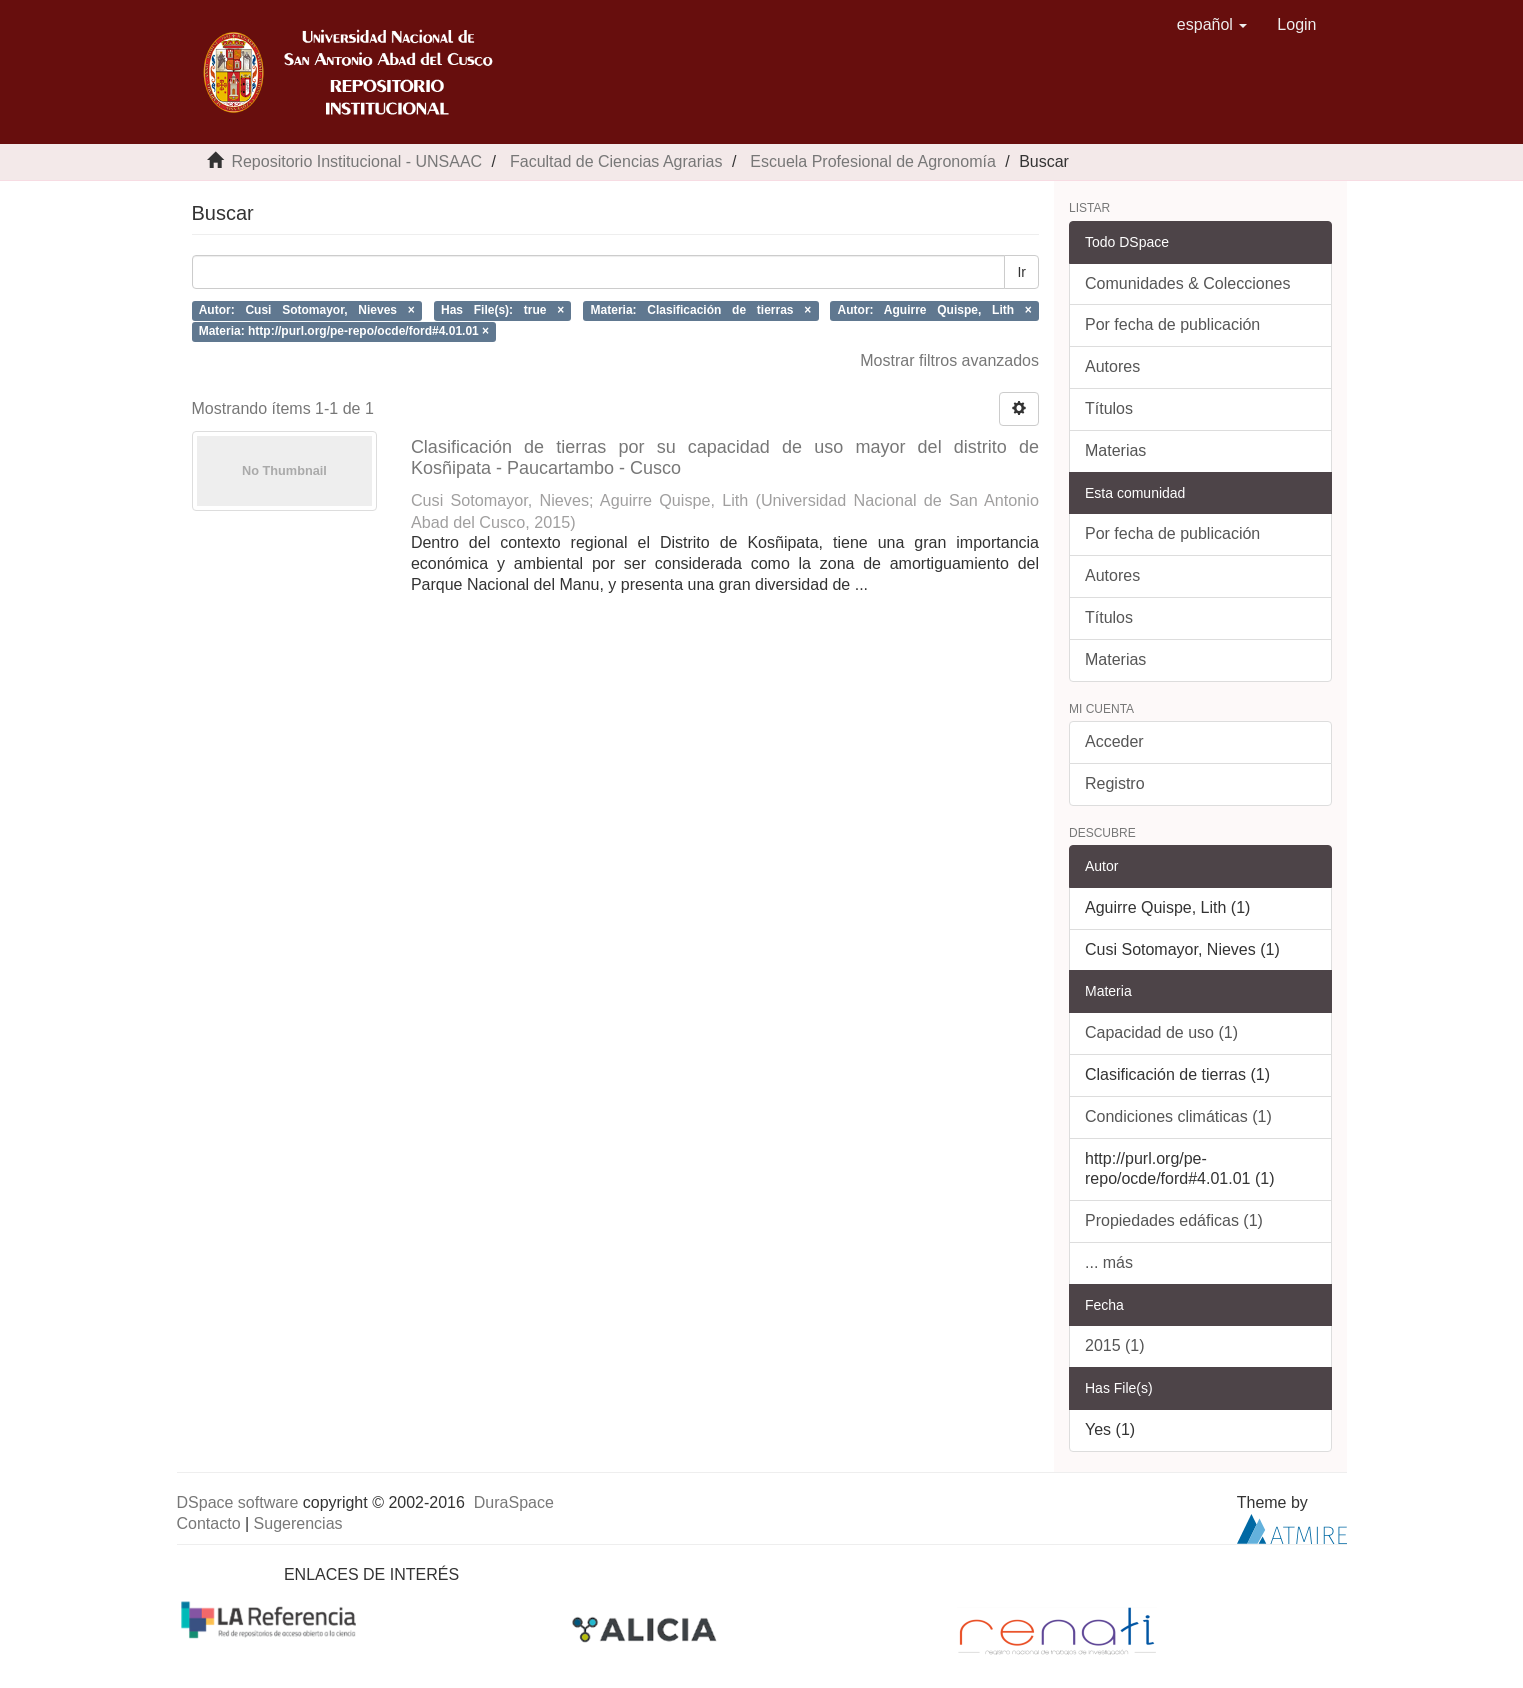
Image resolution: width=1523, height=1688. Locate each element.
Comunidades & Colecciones (1187, 283)
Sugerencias (298, 1523)
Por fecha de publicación (1172, 324)
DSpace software (238, 1502)
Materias (1115, 450)
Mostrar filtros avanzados (949, 360)
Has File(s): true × (502, 310)
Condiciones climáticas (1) (1178, 1116)
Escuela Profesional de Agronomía (872, 161)
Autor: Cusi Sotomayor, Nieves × (307, 310)
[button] (1212, 25)
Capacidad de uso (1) (1161, 1032)
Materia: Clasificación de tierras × (701, 310)
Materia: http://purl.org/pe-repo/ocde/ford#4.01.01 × (344, 331)
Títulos (1109, 408)
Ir (1021, 272)
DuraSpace (514, 1502)
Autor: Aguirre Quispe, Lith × (935, 310)
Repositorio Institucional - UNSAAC (356, 161)
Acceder (1114, 741)
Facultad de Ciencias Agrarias (616, 161)
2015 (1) (1115, 1345)
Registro (1115, 783)
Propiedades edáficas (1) (1174, 1220)
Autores (1112, 366)
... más (1109, 1262)
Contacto (209, 1523)
